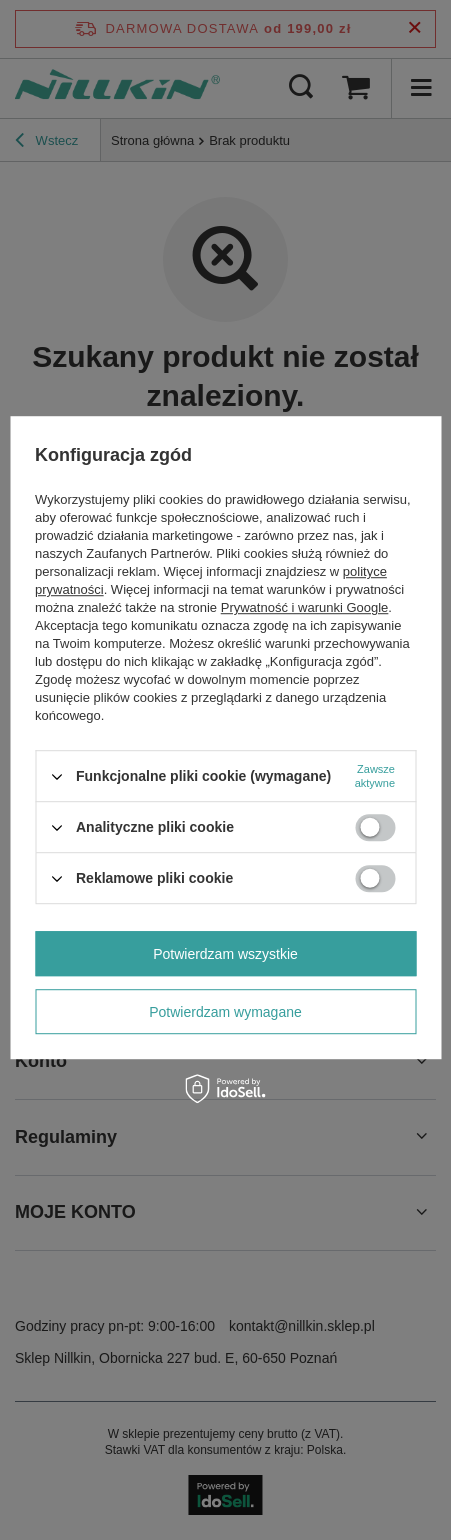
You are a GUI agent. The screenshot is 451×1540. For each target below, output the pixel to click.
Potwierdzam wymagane (225, 1012)
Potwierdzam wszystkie (225, 954)
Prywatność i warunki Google (305, 607)
